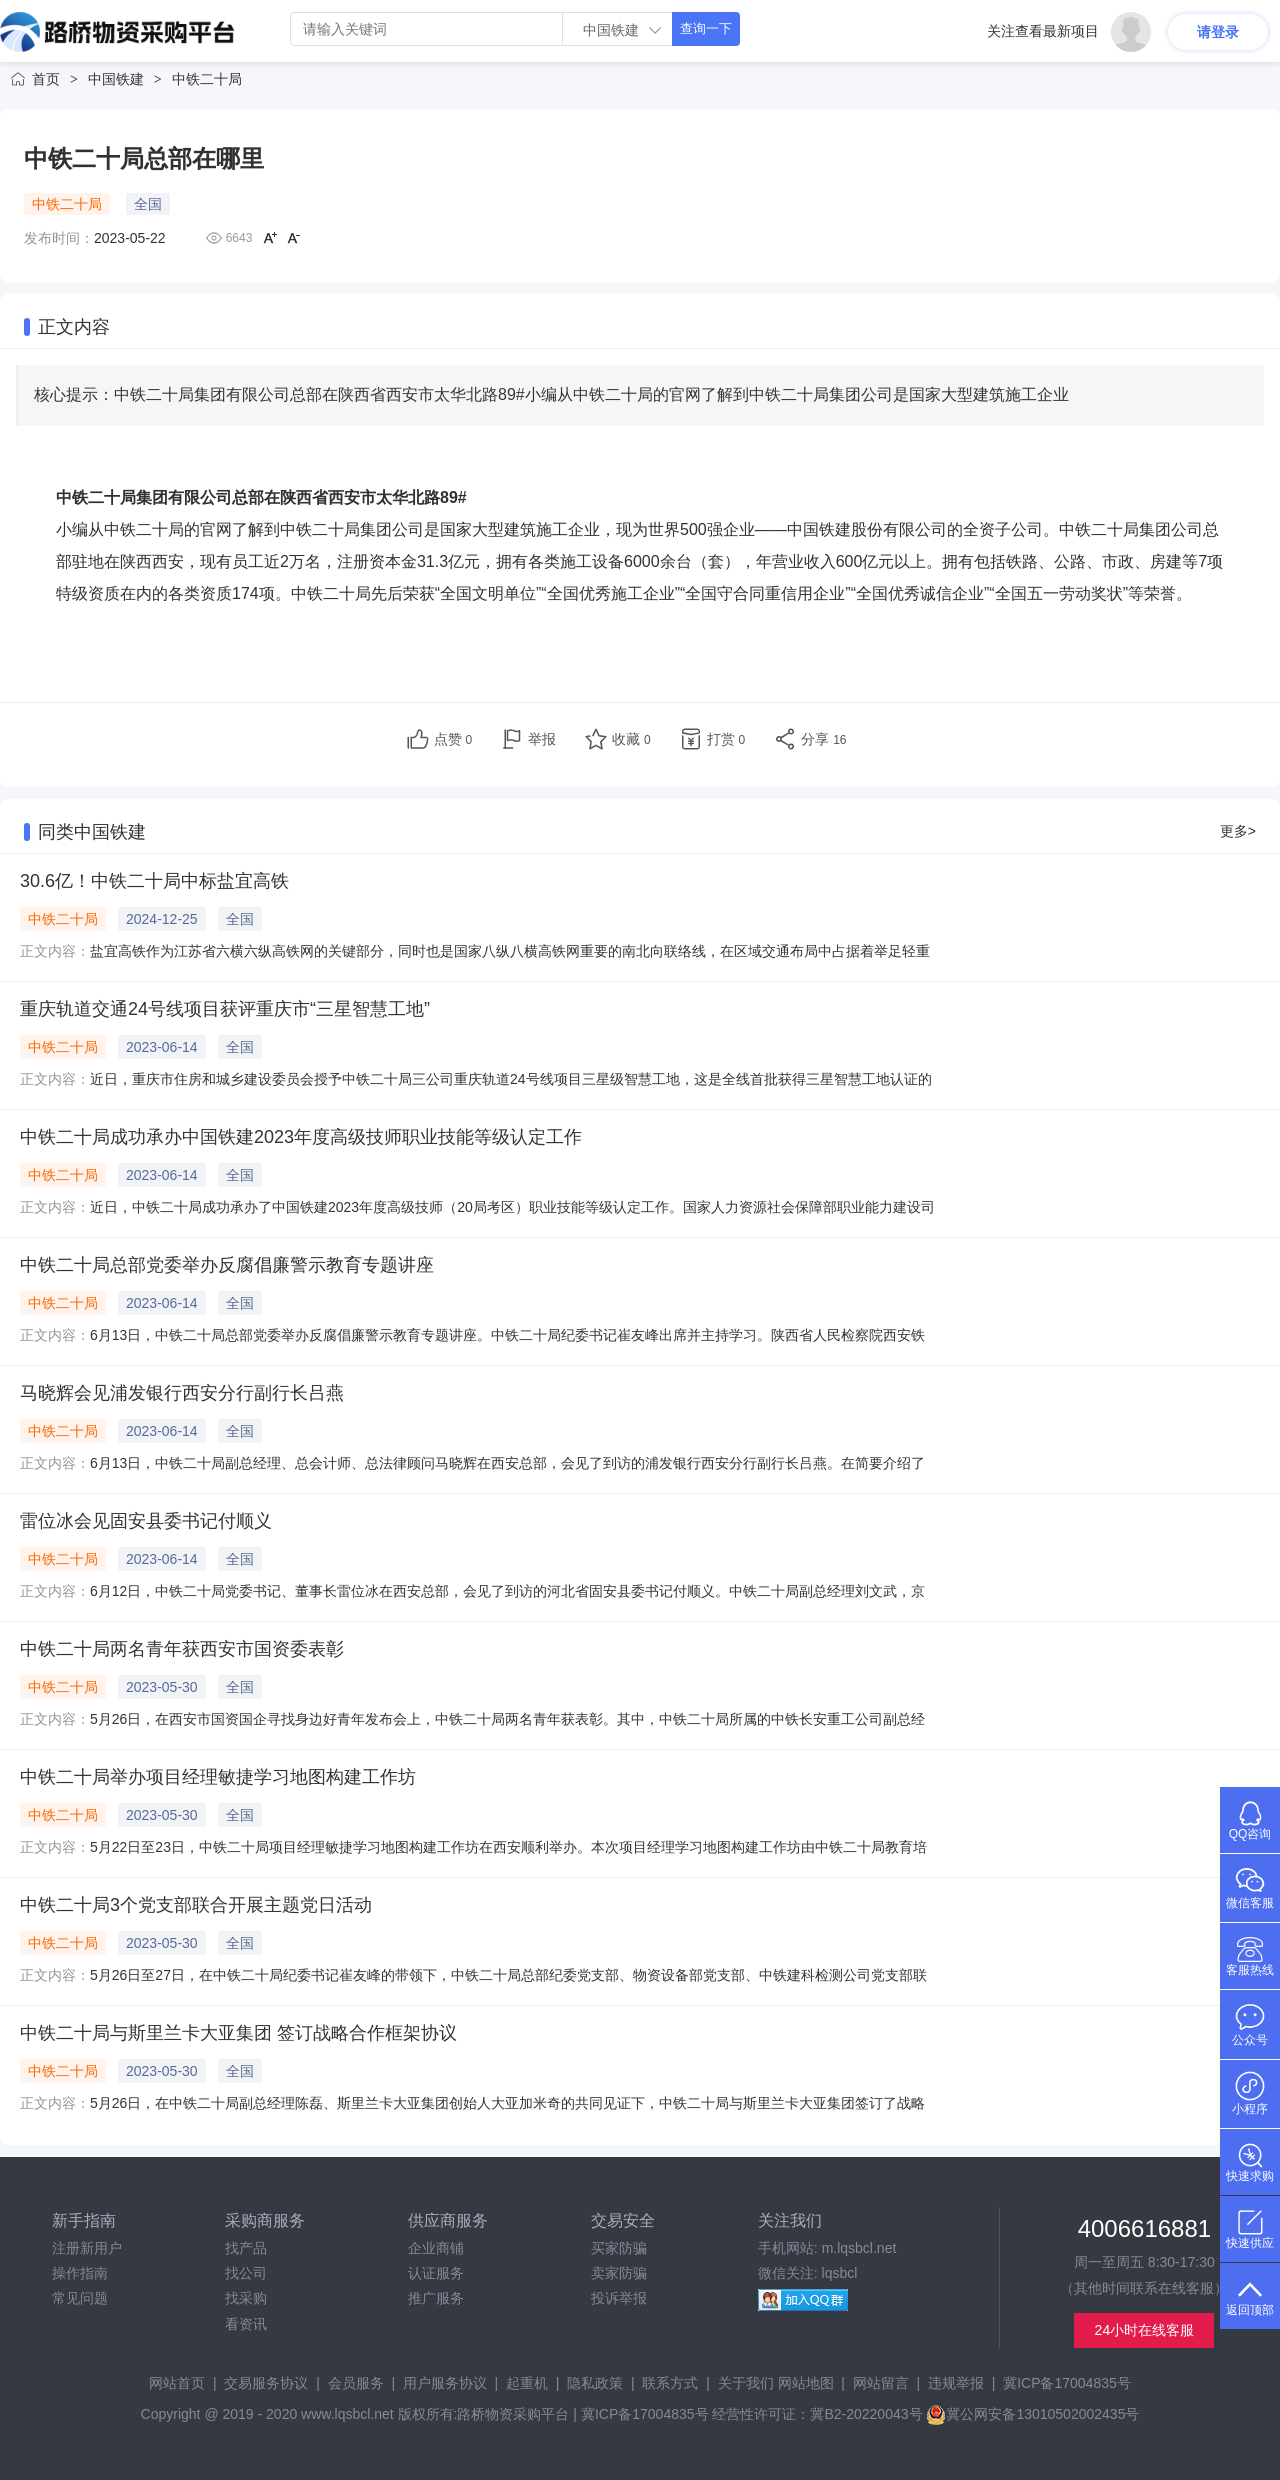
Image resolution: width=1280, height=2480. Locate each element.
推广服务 (436, 2298)
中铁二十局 (207, 79)
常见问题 (80, 2298)
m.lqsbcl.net (859, 2248)
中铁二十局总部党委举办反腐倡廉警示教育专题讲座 (227, 1265)
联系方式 (670, 2383)
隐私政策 (595, 2383)
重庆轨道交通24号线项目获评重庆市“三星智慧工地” (225, 1009)
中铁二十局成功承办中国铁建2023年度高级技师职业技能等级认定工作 (301, 1137)
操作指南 (80, 2273)
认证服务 (436, 2273)
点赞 (453, 739)
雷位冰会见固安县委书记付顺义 (146, 1521)
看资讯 (246, 2324)
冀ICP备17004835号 (1067, 2383)
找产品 (246, 2248)
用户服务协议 (445, 2383)
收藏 (631, 739)
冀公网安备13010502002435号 (1032, 2414)
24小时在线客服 (1145, 2330)
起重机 (527, 2383)
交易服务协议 (266, 2383)
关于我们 (746, 2383)
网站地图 (806, 2383)
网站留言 (881, 2383)
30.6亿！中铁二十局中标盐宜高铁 (154, 881)
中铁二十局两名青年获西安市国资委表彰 (182, 1649)
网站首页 (177, 2383)
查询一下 (706, 28)
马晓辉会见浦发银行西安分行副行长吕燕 (182, 1393)
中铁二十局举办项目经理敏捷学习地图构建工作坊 (218, 1777)
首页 (46, 79)
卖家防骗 (619, 2273)
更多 (1238, 831)
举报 (542, 739)
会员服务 (356, 2383)
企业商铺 (436, 2248)
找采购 (246, 2298)
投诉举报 (619, 2298)
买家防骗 (619, 2248)
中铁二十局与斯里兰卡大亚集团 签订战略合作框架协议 (238, 2033)
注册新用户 (87, 2248)
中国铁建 (116, 79)
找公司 (246, 2273)
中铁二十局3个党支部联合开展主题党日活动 (196, 1905)
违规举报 (956, 2383)
